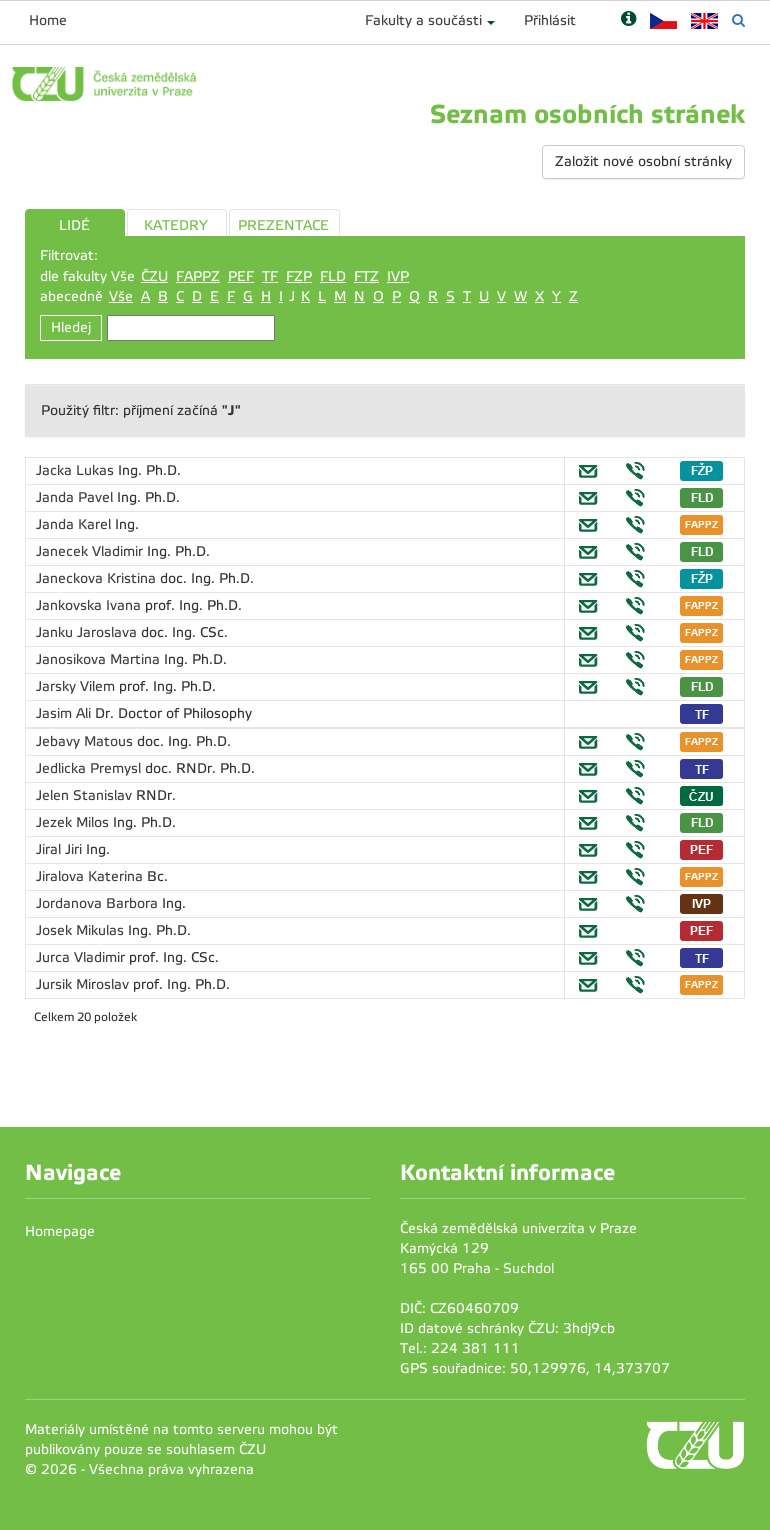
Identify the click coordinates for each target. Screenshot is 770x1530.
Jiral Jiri (61, 849)
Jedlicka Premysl (90, 768)
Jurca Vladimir (82, 957)
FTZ (366, 276)
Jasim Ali (65, 713)
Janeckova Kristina (98, 578)
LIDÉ (74, 225)
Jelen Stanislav (86, 795)
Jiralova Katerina (91, 876)
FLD (333, 276)
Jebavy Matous (86, 741)
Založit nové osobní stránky (643, 161)
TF (270, 276)
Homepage (60, 1231)
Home (48, 20)
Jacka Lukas (77, 470)
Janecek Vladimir (91, 551)
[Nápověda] (628, 20)
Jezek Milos (74, 822)
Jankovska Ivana (90, 605)
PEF (241, 276)
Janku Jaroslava (88, 632)
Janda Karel (75, 524)
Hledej (71, 327)
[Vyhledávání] (738, 20)
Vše (121, 296)
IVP (398, 276)
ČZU (154, 276)
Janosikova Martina (100, 659)
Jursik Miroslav (84, 984)
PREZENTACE (283, 225)
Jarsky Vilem (77, 686)
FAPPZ (198, 276)
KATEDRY (176, 225)
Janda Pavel (76, 497)
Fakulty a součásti (423, 20)
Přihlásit (550, 20)
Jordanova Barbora (99, 903)
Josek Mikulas (82, 930)
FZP (299, 276)
